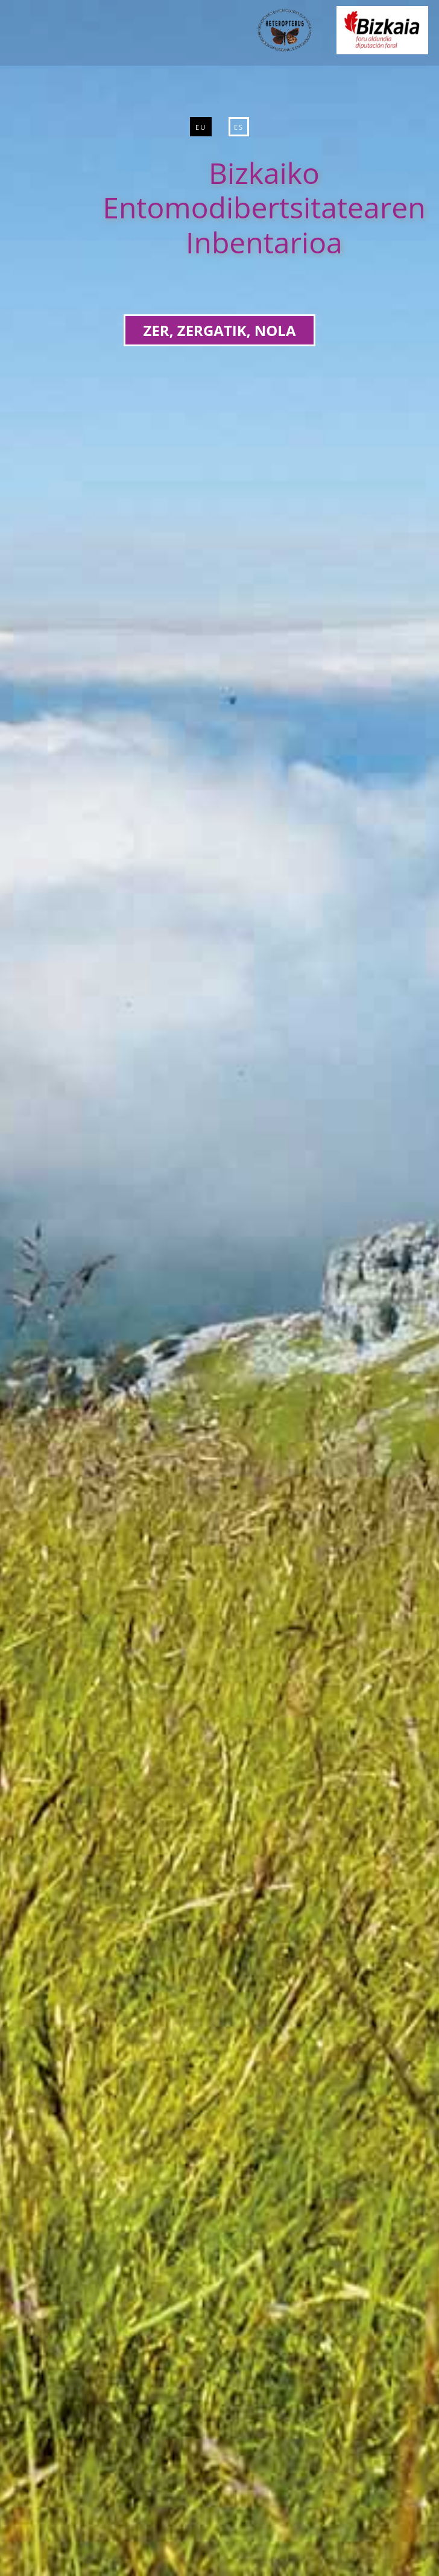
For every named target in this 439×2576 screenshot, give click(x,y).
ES (239, 127)
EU (200, 127)
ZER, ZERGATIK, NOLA (220, 330)
